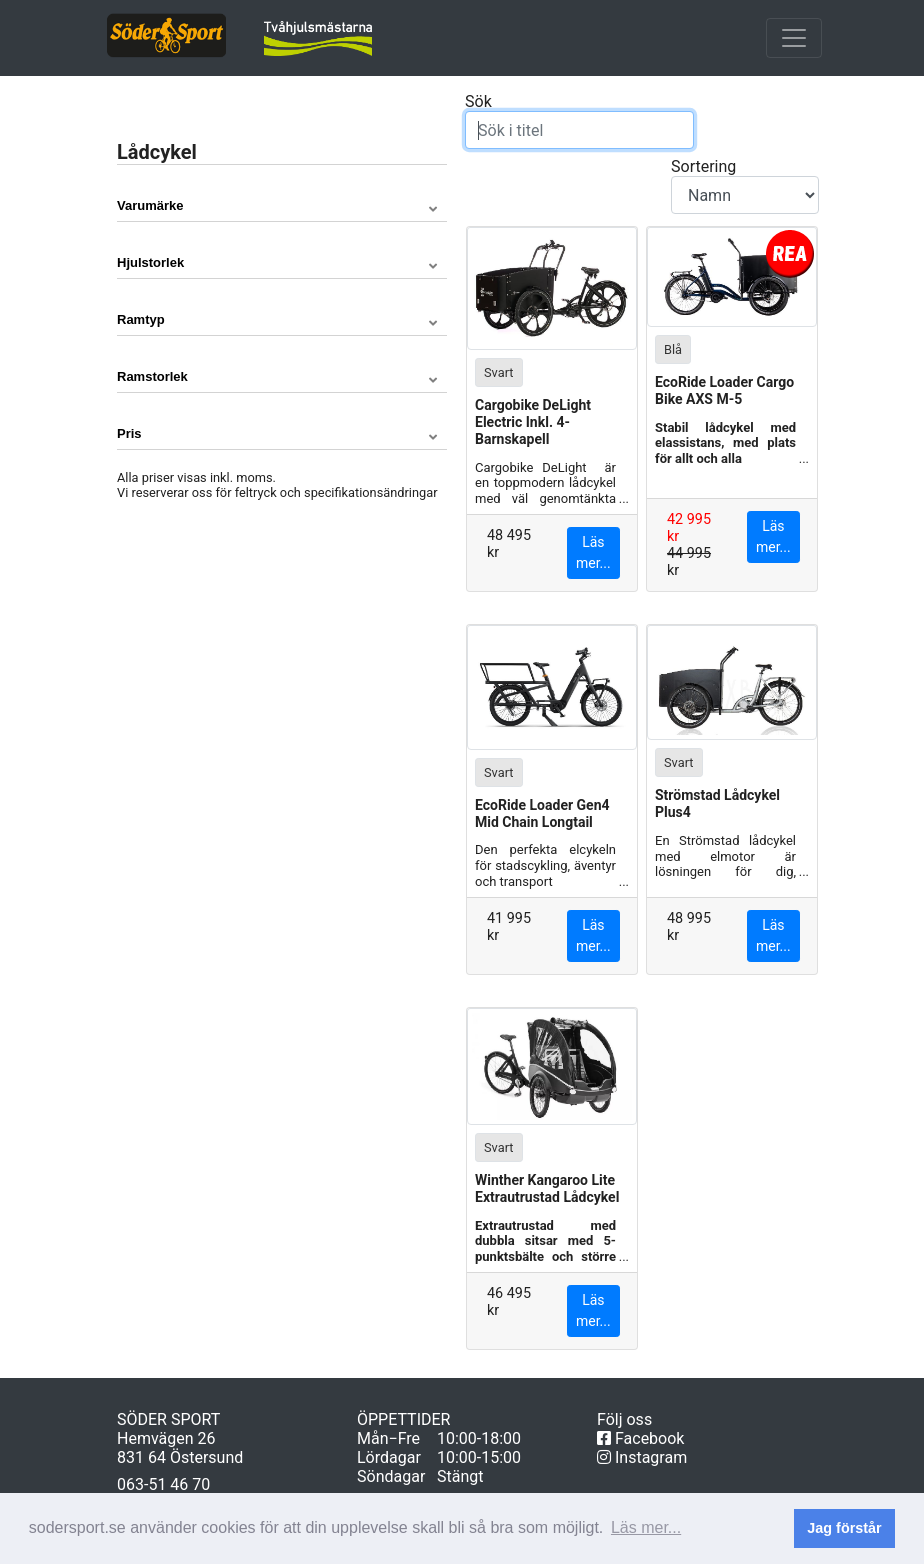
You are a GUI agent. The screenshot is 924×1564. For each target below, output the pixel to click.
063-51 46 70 (163, 1484)
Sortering (745, 185)
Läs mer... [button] (646, 1527)
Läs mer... (593, 552)
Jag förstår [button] (844, 1528)
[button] (282, 206)
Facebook (640, 1438)
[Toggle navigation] (794, 38)
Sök (579, 120)
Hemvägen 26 (166, 1438)
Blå (673, 348)
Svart (499, 371)
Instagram (642, 1457)
